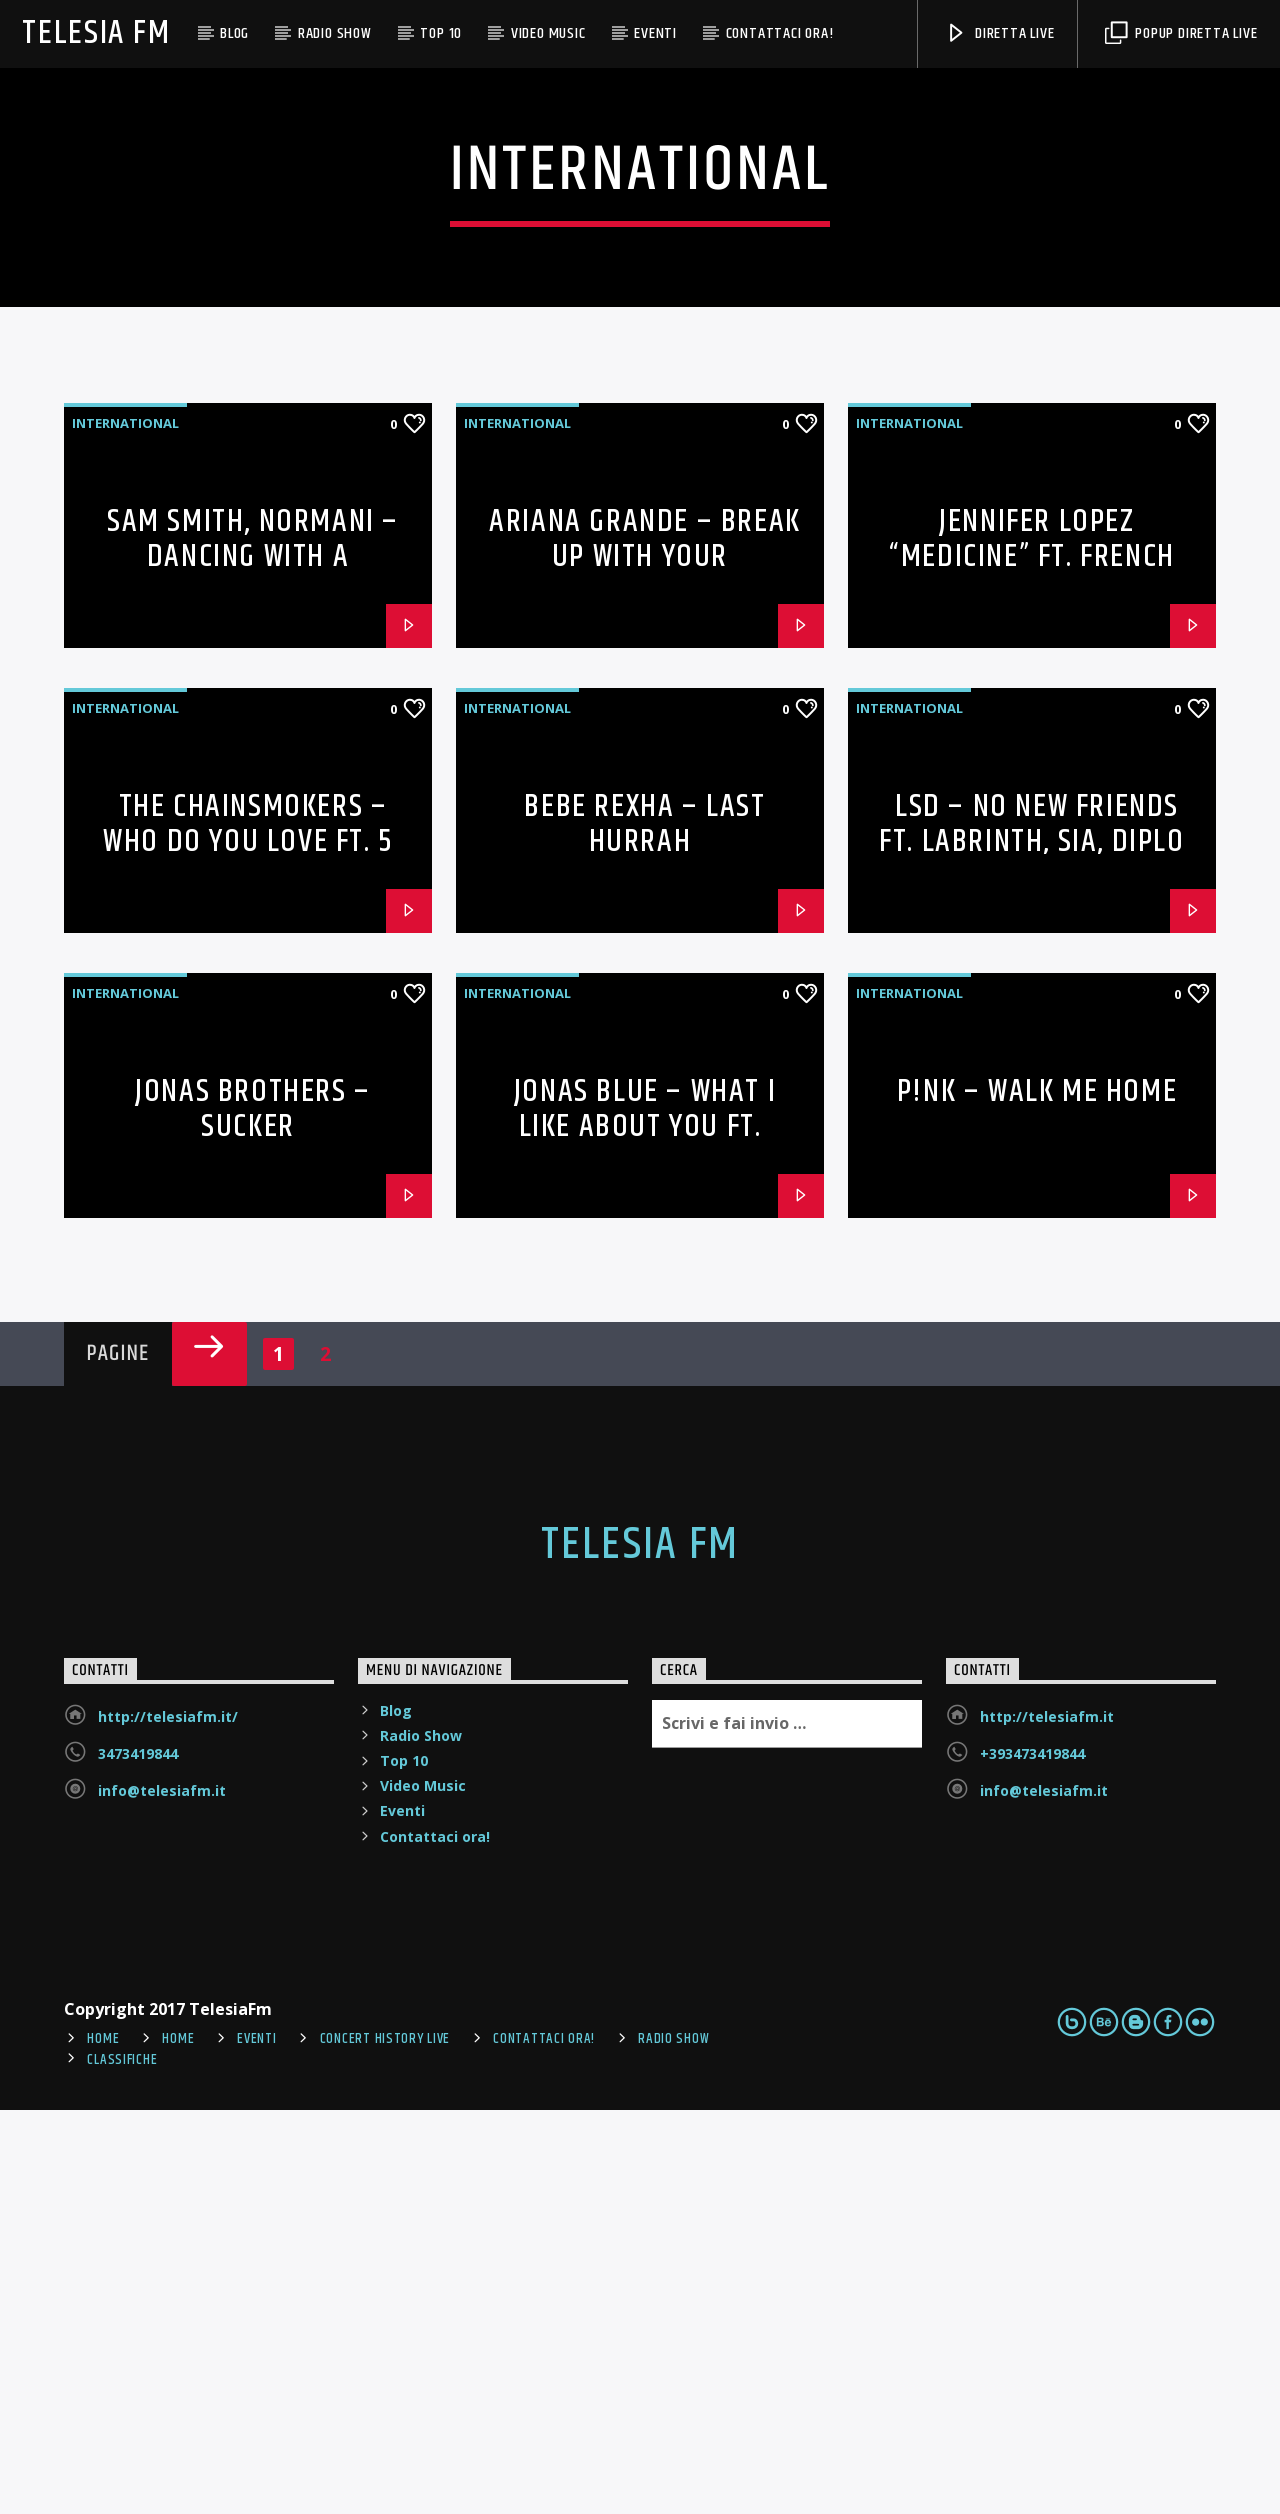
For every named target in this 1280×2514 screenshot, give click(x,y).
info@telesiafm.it (162, 2194)
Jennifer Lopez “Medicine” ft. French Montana (1032, 960)
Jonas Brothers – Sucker (253, 1513)
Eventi (655, 33)
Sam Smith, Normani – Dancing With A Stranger (253, 960)
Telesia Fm (96, 33)
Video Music (548, 33)
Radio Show (335, 33)
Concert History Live (385, 2443)
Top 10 (441, 33)
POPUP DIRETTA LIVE (1181, 33)
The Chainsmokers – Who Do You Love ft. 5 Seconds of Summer (248, 1245)
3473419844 (138, 2157)
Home (103, 2443)
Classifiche (122, 2464)
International (125, 827)
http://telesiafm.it (1047, 2120)
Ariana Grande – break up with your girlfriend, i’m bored (645, 960)
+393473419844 (1032, 2157)
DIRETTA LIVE (999, 33)
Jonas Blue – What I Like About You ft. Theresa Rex (645, 1530)
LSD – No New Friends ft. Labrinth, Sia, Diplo (1031, 1228)
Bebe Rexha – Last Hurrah (644, 1228)
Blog (234, 33)
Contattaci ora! (780, 33)
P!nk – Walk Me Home (1037, 1495)
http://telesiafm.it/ (168, 2120)
